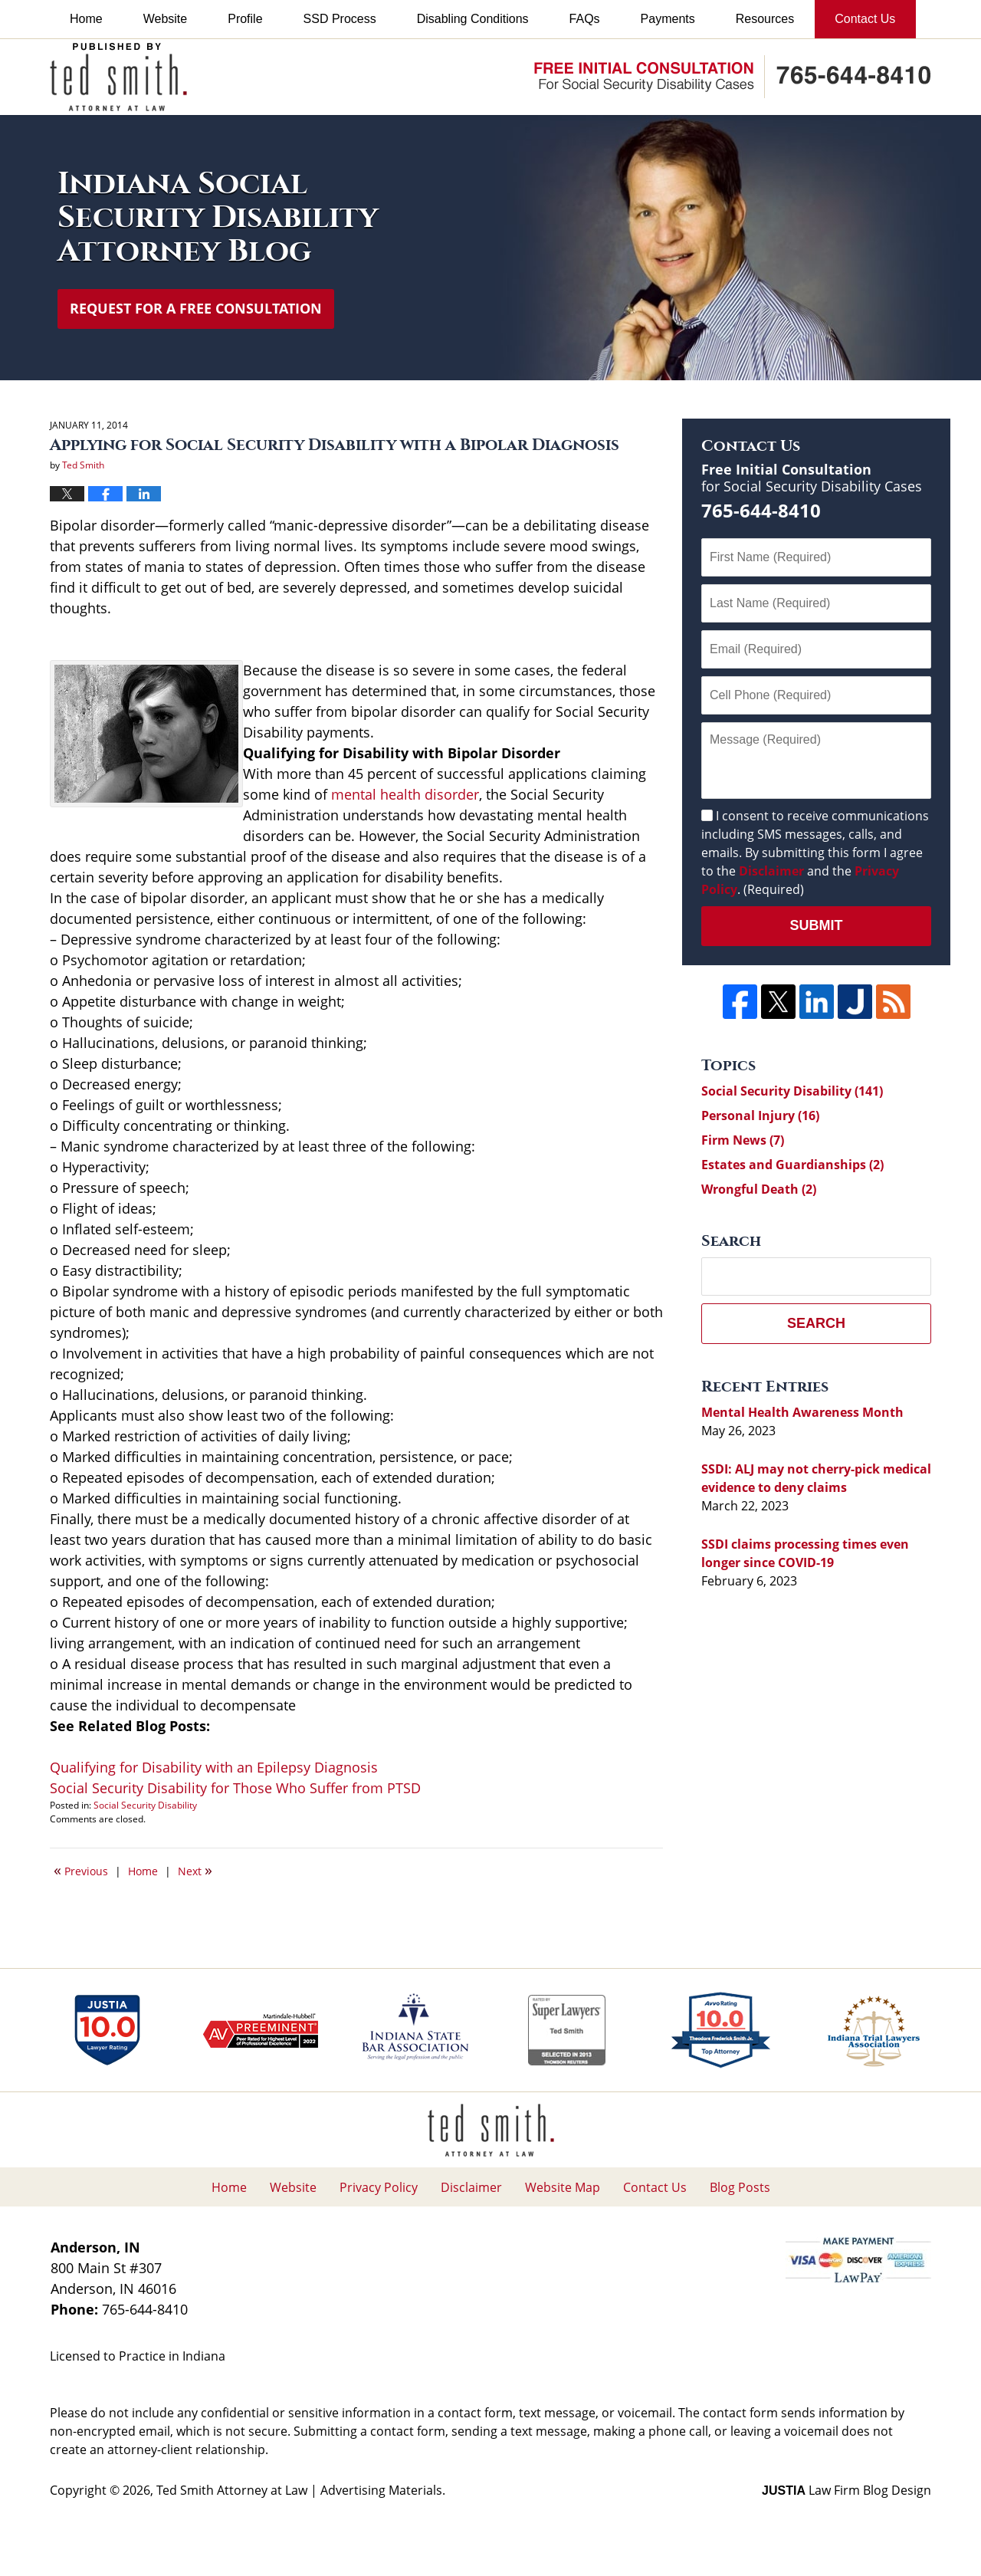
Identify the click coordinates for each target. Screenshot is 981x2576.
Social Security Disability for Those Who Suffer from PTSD (235, 1788)
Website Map (562, 2187)
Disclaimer (771, 871)
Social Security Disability (145, 1805)
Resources (765, 18)
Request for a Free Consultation (196, 308)
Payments (668, 18)
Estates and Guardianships (792, 1164)
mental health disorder (405, 794)
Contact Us (865, 18)
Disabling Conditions (473, 18)
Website (165, 18)
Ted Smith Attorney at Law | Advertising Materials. (300, 2490)
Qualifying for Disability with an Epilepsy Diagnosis (214, 1767)
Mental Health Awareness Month (802, 1412)
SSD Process (339, 18)
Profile (245, 18)
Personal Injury (760, 1115)
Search (816, 1323)
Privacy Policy (379, 2187)
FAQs (584, 18)
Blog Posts (740, 2187)
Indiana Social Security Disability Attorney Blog (118, 77)
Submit (816, 925)
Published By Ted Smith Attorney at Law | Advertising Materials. (732, 76)
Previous (81, 1870)
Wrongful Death (758, 1189)
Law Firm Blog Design (846, 2490)
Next (195, 1870)
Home (86, 18)
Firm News (742, 1140)
